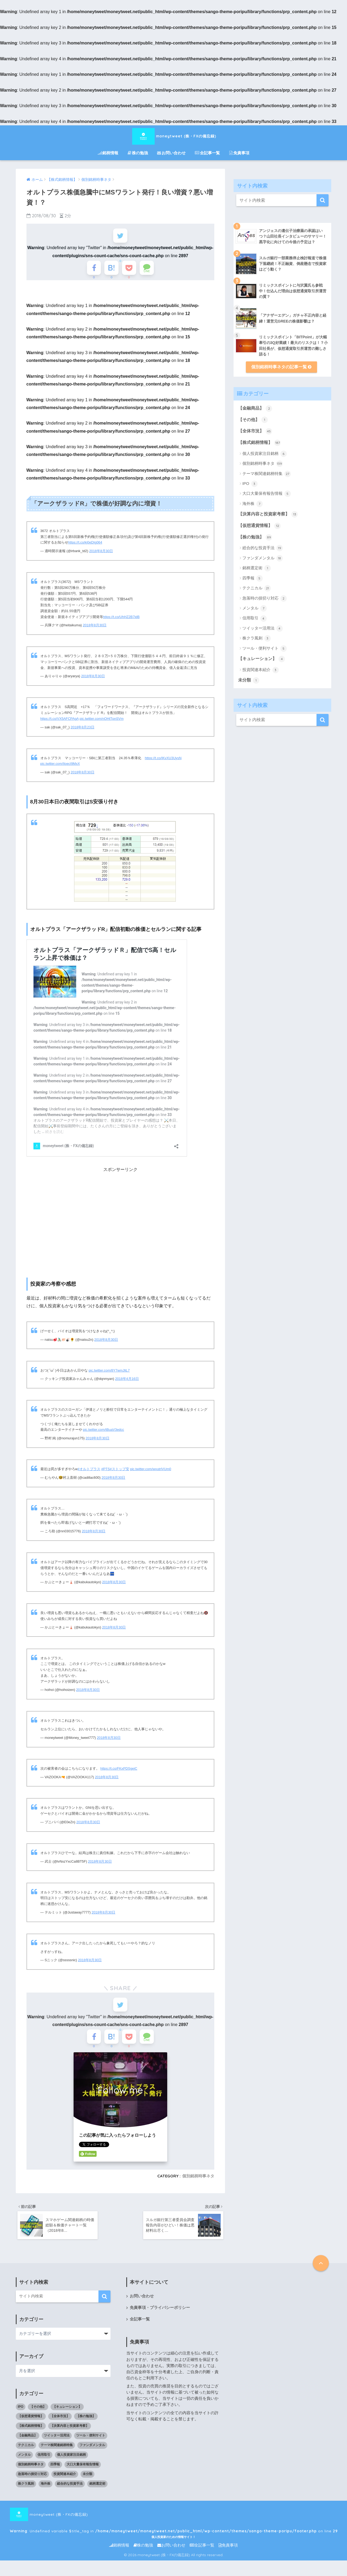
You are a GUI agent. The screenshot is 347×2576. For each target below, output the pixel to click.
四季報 (252, 578)
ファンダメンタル (262, 558)
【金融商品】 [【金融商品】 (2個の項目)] (27, 2445)
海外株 (252, 504)
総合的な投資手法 (262, 548)
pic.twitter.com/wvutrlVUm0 (150, 1473)
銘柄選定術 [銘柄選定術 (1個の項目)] (97, 2493)
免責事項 (239, 153)
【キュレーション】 (261, 659)
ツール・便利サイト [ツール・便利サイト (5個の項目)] (90, 2445)
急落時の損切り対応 (264, 598)
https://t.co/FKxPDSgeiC (118, 1772)
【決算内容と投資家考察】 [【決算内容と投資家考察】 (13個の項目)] (69, 2435)
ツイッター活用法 (262, 628)
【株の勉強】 (255, 537)
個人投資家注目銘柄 (264, 454)
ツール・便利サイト (264, 648)
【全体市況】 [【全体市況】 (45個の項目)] (60, 2425)
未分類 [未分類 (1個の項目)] (87, 2483)
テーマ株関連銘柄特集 (266, 474)
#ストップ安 (119, 1473)
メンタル (254, 608)
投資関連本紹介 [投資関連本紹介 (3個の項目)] (65, 2483)
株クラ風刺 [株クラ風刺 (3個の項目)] (26, 2493)
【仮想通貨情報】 (259, 526)
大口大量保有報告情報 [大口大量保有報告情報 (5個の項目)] (83, 2474)
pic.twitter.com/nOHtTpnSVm (102, 723)
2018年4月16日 (127, 1383)
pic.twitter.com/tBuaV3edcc (103, 1434)
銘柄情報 (108, 153)
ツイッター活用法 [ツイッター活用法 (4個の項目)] (57, 2445)
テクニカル (256, 588)
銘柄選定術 (256, 568)
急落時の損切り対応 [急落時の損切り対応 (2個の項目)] (32, 2483)
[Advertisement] (120, 1222)
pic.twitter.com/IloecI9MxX (60, 768)
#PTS (105, 1473)
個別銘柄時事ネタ (198, 2184)
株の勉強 (138, 153)
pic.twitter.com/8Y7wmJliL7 (109, 1374)
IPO (250, 484)
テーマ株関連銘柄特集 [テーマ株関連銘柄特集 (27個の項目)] (57, 2454)
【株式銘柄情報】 (259, 443)
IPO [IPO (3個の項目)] (21, 2416)
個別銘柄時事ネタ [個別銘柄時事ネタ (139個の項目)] (31, 2474)
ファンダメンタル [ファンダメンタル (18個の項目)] (92, 2454)
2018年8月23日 (82, 731)
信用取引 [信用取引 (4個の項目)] (43, 2464)
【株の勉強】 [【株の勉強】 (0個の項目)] (86, 2425)
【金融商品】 (255, 408)
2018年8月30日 (101, 555)
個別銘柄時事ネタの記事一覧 (281, 367)
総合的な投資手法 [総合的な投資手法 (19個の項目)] (70, 2493)
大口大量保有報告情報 (266, 494)
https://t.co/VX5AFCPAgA (59, 723)
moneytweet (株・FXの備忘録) (174, 136)
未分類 (248, 680)
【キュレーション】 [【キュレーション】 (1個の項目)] (67, 2416)
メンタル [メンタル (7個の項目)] (24, 2464)
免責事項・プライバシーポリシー (160, 2317)
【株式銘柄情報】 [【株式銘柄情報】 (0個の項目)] (31, 2435)
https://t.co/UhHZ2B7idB (121, 621)
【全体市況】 (255, 431)
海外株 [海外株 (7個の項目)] (45, 2493)
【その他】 (253, 420)
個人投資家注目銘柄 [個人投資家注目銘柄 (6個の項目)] (71, 2464)
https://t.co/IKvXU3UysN (163, 762)
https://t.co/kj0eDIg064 (85, 547)
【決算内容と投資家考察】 (268, 514)
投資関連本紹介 (260, 670)
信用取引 (254, 618)
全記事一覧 (207, 153)
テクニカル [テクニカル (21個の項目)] (26, 2454)
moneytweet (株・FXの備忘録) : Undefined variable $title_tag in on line (160, 2523)
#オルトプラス (89, 1473)
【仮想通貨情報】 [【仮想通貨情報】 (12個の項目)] (31, 2425)
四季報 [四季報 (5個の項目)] (55, 2474)
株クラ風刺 (256, 638)
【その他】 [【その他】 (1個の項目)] (38, 2416)
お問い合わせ (171, 153)
